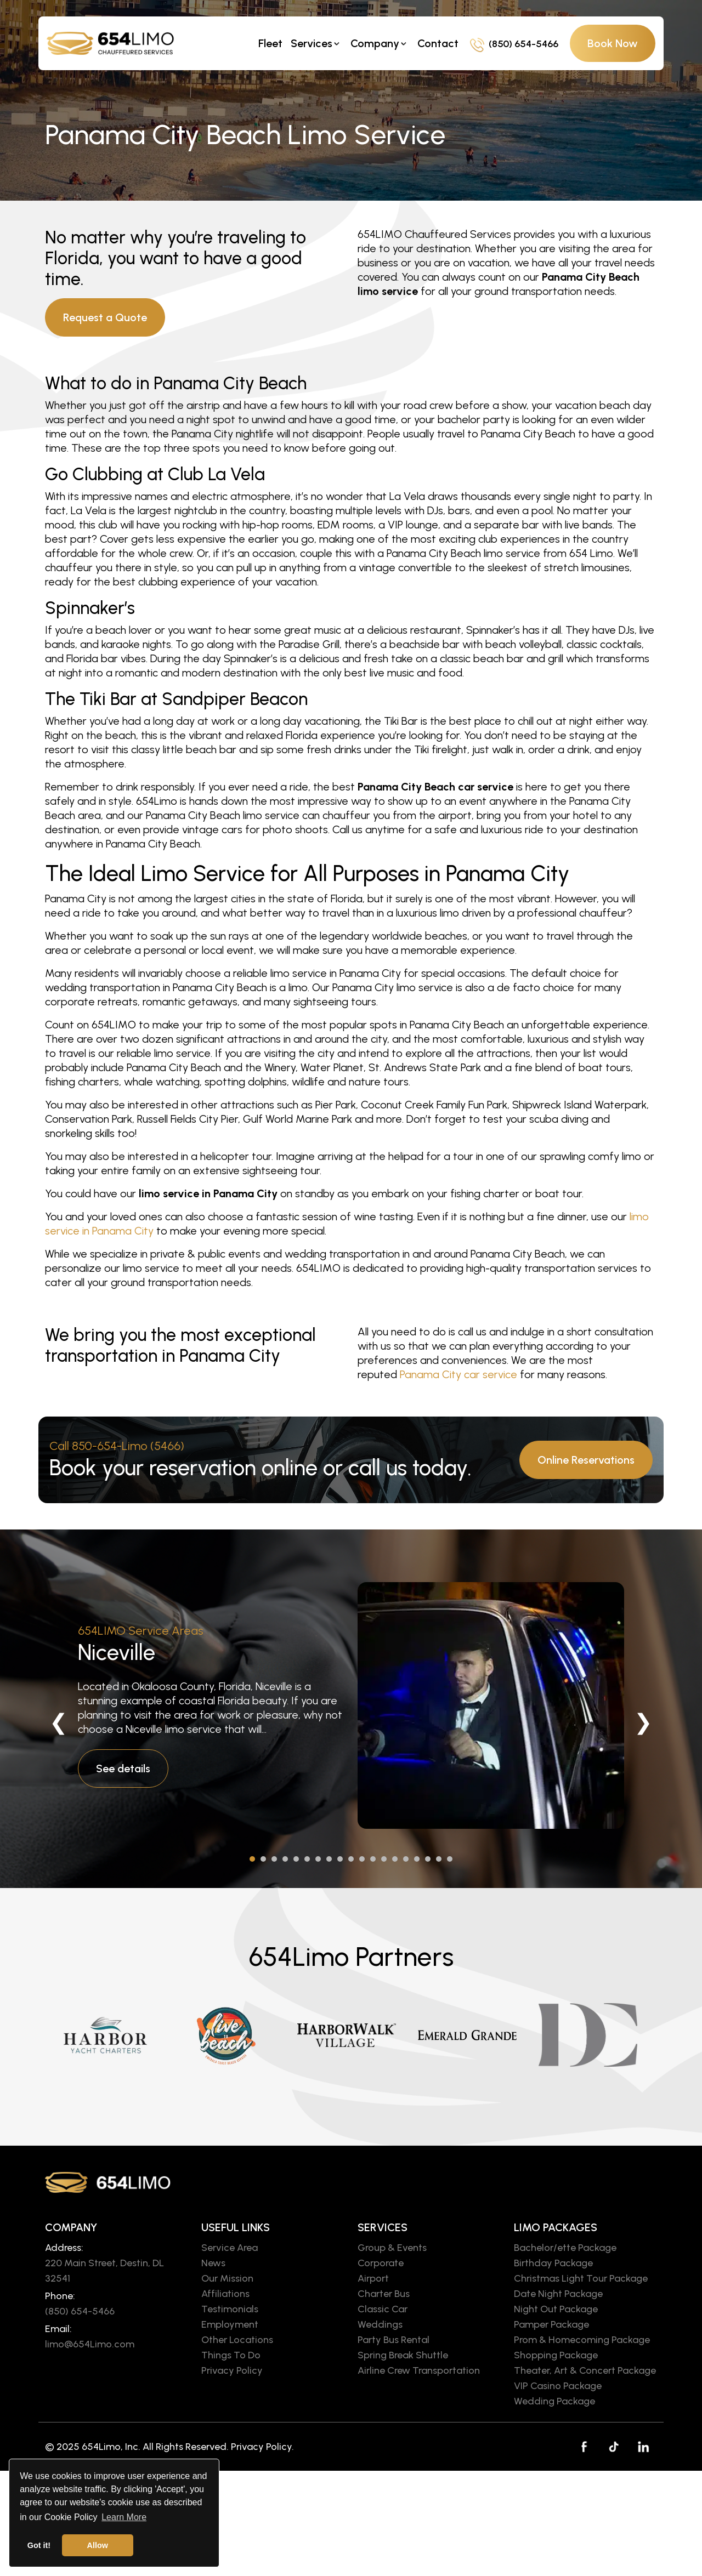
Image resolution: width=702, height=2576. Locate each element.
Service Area (229, 2248)
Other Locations (237, 2340)
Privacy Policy (232, 2370)
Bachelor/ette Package (565, 2248)
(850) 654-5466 (514, 44)
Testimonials (229, 2309)
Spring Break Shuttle (403, 2355)
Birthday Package (553, 2263)
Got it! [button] (38, 2545)
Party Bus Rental (393, 2340)
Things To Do (231, 2355)
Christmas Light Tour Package (581, 2278)
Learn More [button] (123, 2517)
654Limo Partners (351, 1956)
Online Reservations (586, 1459)
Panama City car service (458, 1374)
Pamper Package (551, 2324)
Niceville (116, 1652)
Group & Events (392, 2248)
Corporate (381, 2263)
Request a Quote (105, 317)
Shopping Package (556, 2355)
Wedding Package (554, 2401)
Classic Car (382, 2309)
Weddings (380, 2324)
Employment (229, 2324)
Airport (373, 2278)
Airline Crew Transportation (419, 2370)
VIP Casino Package (558, 2386)
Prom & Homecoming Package (582, 2340)
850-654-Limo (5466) (128, 1445)
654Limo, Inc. (111, 2447)
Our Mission (227, 2278)
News (213, 2263)
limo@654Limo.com (89, 2344)
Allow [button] (97, 2545)
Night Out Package (556, 2309)
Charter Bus (384, 2294)
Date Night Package (558, 2294)
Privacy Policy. (262, 2447)
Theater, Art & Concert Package (585, 2370)
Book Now (612, 43)
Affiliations (225, 2294)
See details (123, 1768)
